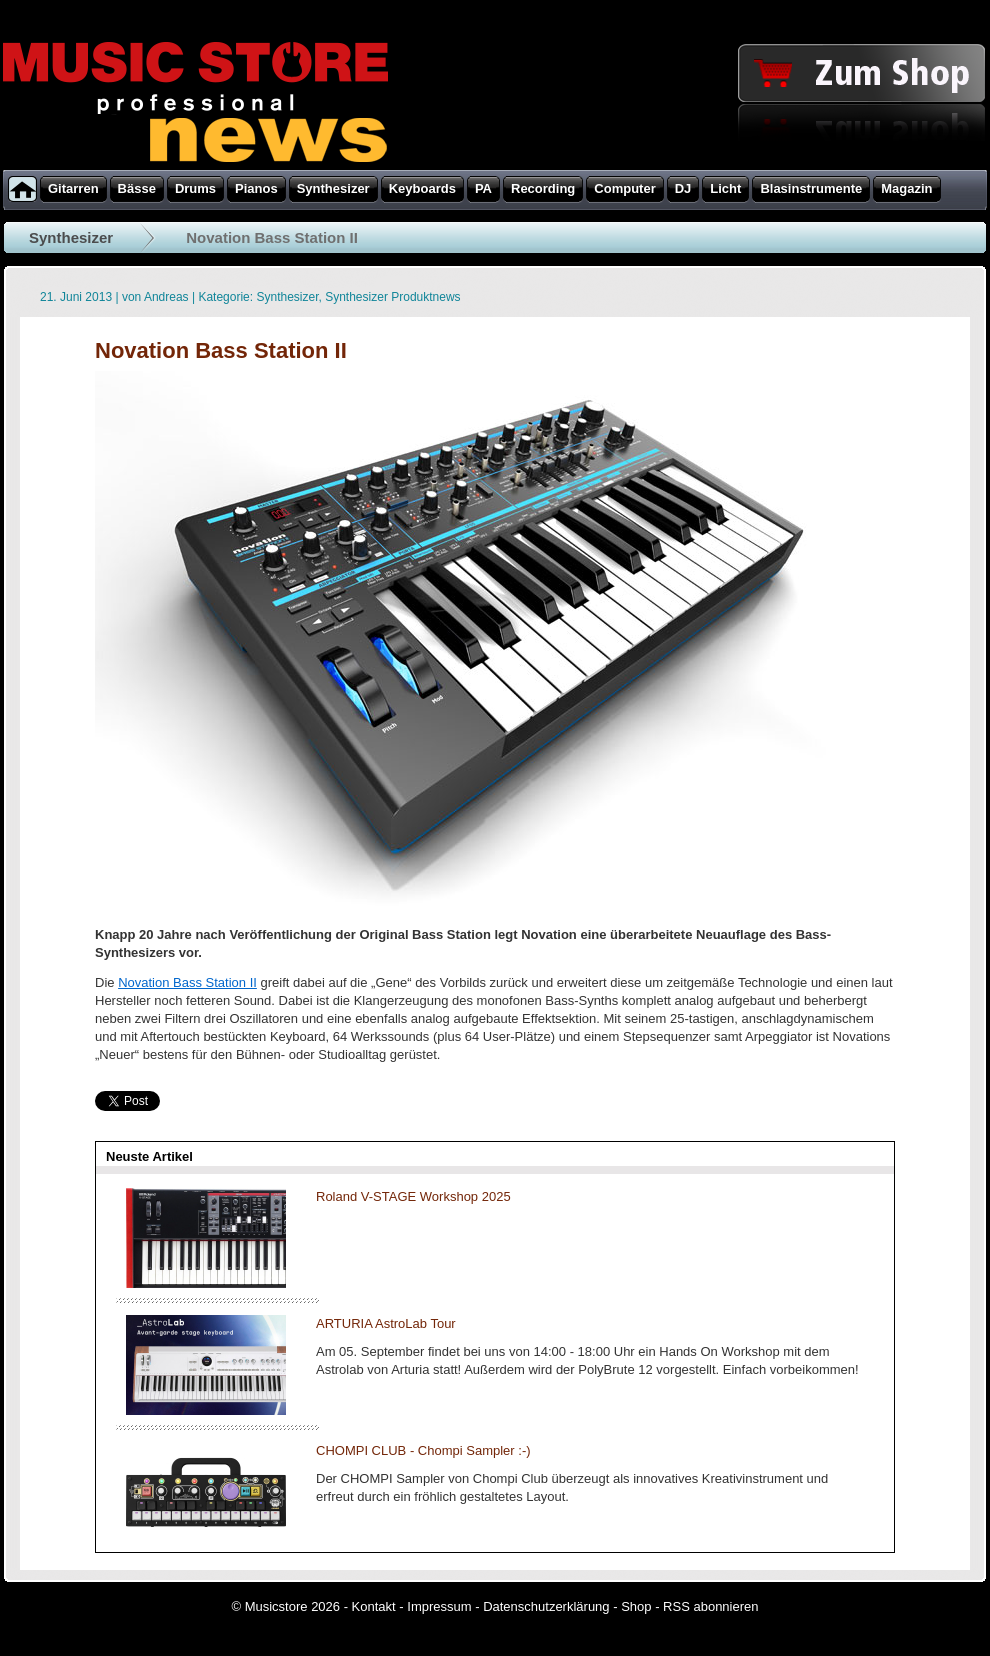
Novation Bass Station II (187, 982)
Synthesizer (71, 237)
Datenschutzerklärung (546, 1606)
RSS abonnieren (710, 1606)
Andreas (166, 297)
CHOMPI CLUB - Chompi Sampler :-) (423, 1450)
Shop (636, 1606)
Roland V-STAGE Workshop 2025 (413, 1196)
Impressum (439, 1606)
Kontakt (374, 1606)
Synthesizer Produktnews (392, 297)
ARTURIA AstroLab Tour (386, 1323)
